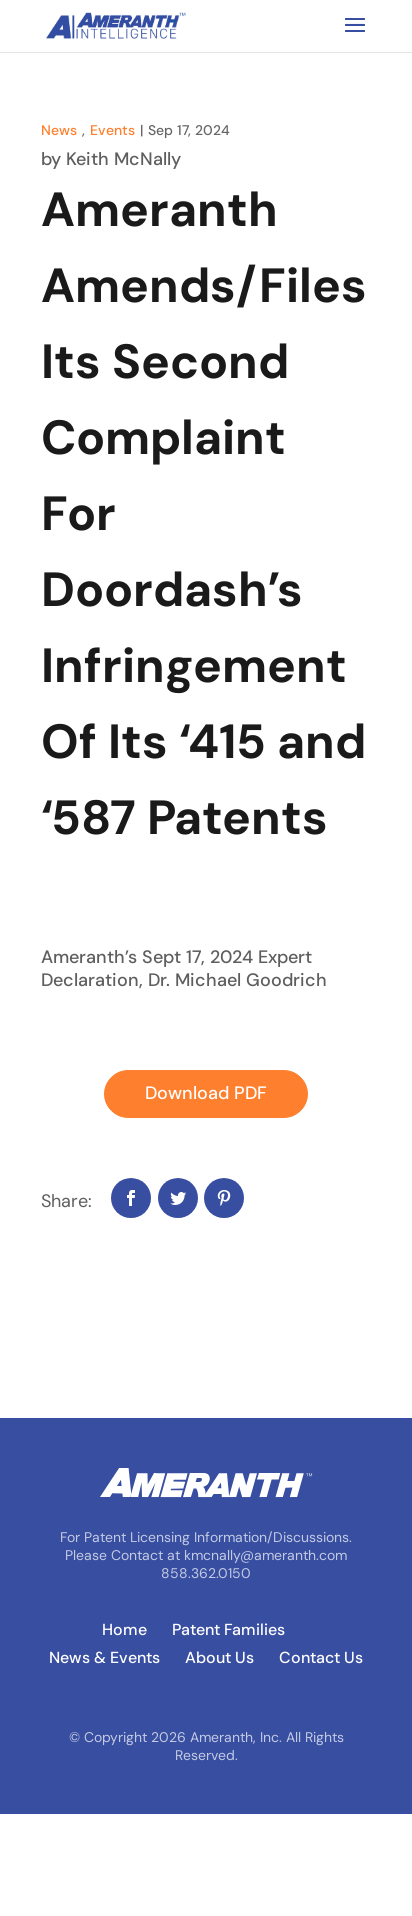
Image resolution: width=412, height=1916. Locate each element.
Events (112, 130)
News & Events (104, 1658)
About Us (219, 1658)
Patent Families (228, 1630)
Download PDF (206, 1093)
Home (124, 1630)
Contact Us (321, 1658)
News (59, 130)
